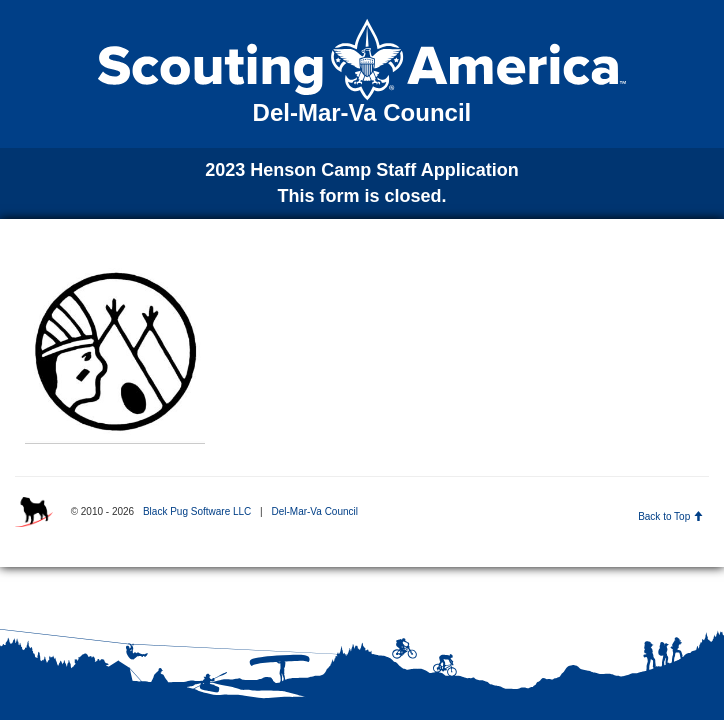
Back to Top (670, 516)
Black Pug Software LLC (197, 511)
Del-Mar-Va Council (314, 511)
